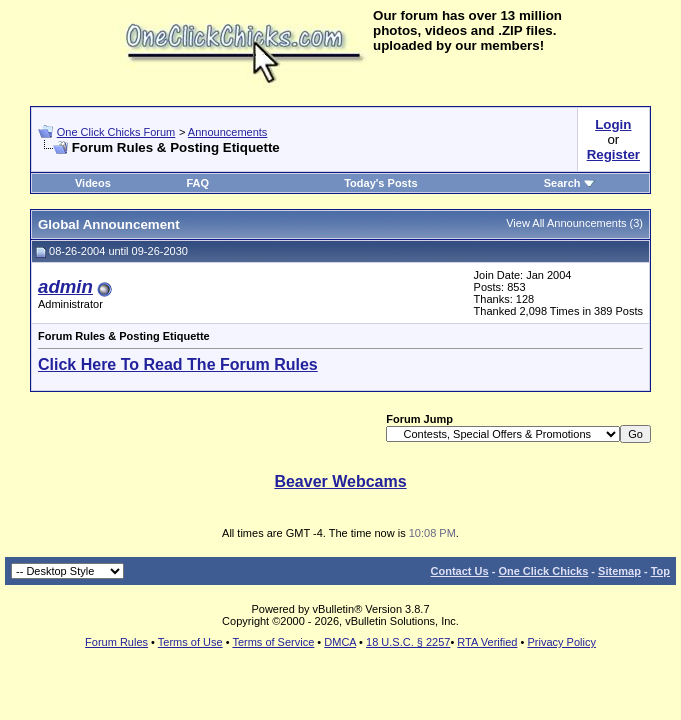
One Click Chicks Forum (116, 132)
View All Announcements (566, 223)
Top (660, 571)
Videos (93, 183)
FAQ (197, 183)
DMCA (340, 642)
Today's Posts (380, 183)
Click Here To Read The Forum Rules (178, 364)
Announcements (228, 132)
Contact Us (460, 571)
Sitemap (619, 571)
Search (569, 183)
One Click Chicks (543, 571)
